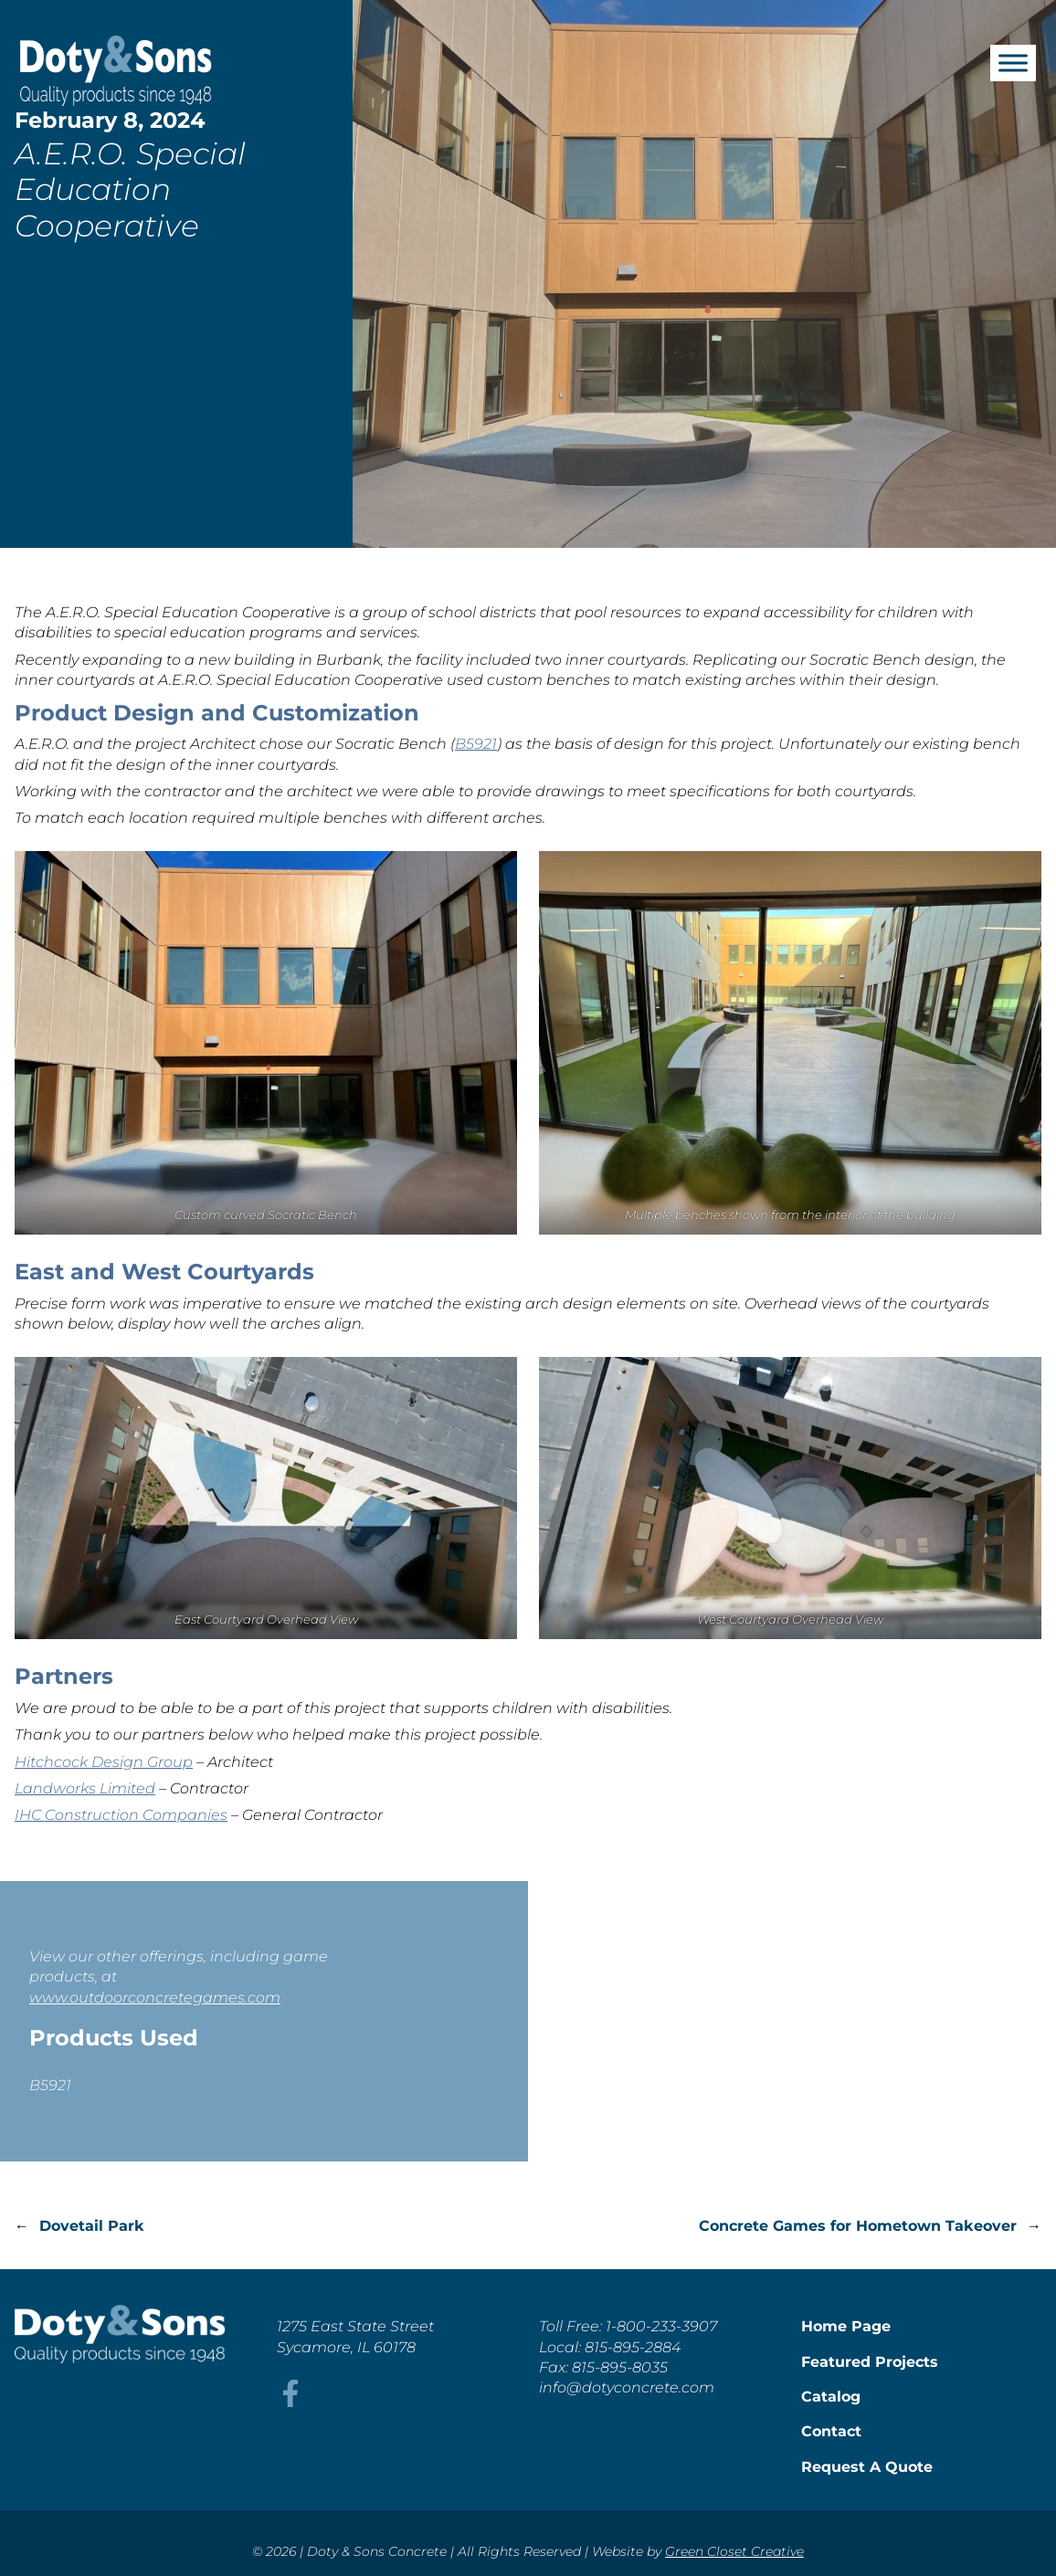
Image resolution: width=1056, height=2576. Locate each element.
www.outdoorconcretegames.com (154, 1997)
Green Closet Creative (734, 2551)
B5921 (476, 743)
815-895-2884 (633, 2347)
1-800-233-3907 (661, 2326)
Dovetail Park (91, 2225)
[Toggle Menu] (1013, 62)
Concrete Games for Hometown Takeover (858, 2225)
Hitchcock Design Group (104, 1762)
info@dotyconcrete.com (626, 2387)
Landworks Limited (85, 1788)
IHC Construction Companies (121, 1815)
